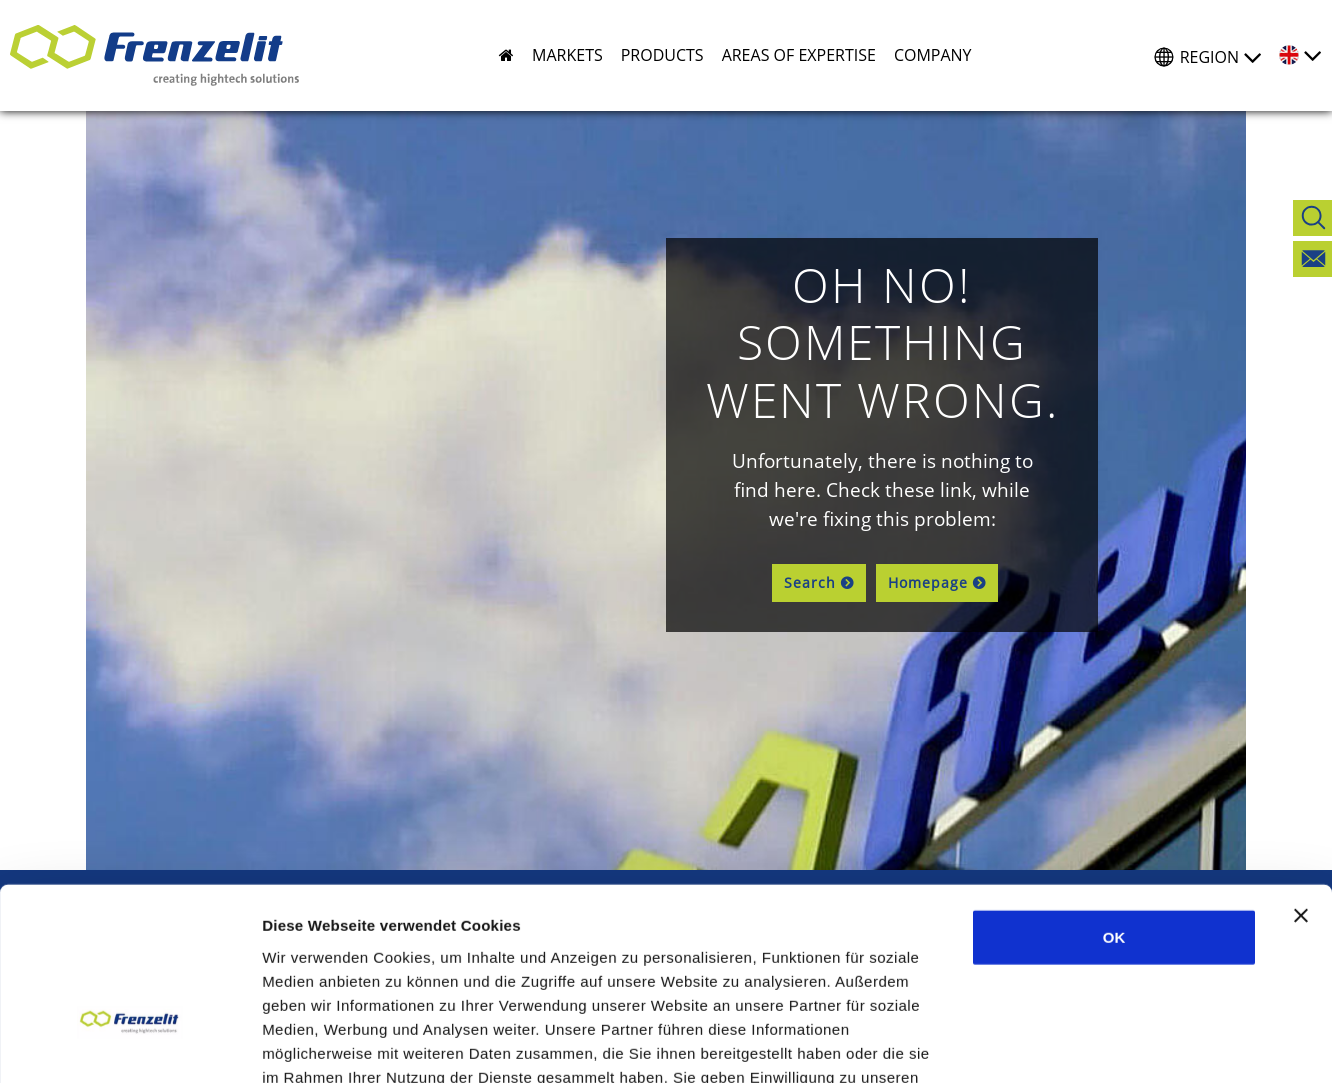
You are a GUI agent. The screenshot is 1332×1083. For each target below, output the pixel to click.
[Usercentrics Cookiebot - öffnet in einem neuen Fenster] (129, 1044)
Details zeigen (1063, 1043)
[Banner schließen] (1301, 777)
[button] (558, 55)
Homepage (928, 582)
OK (1114, 798)
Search (810, 582)
